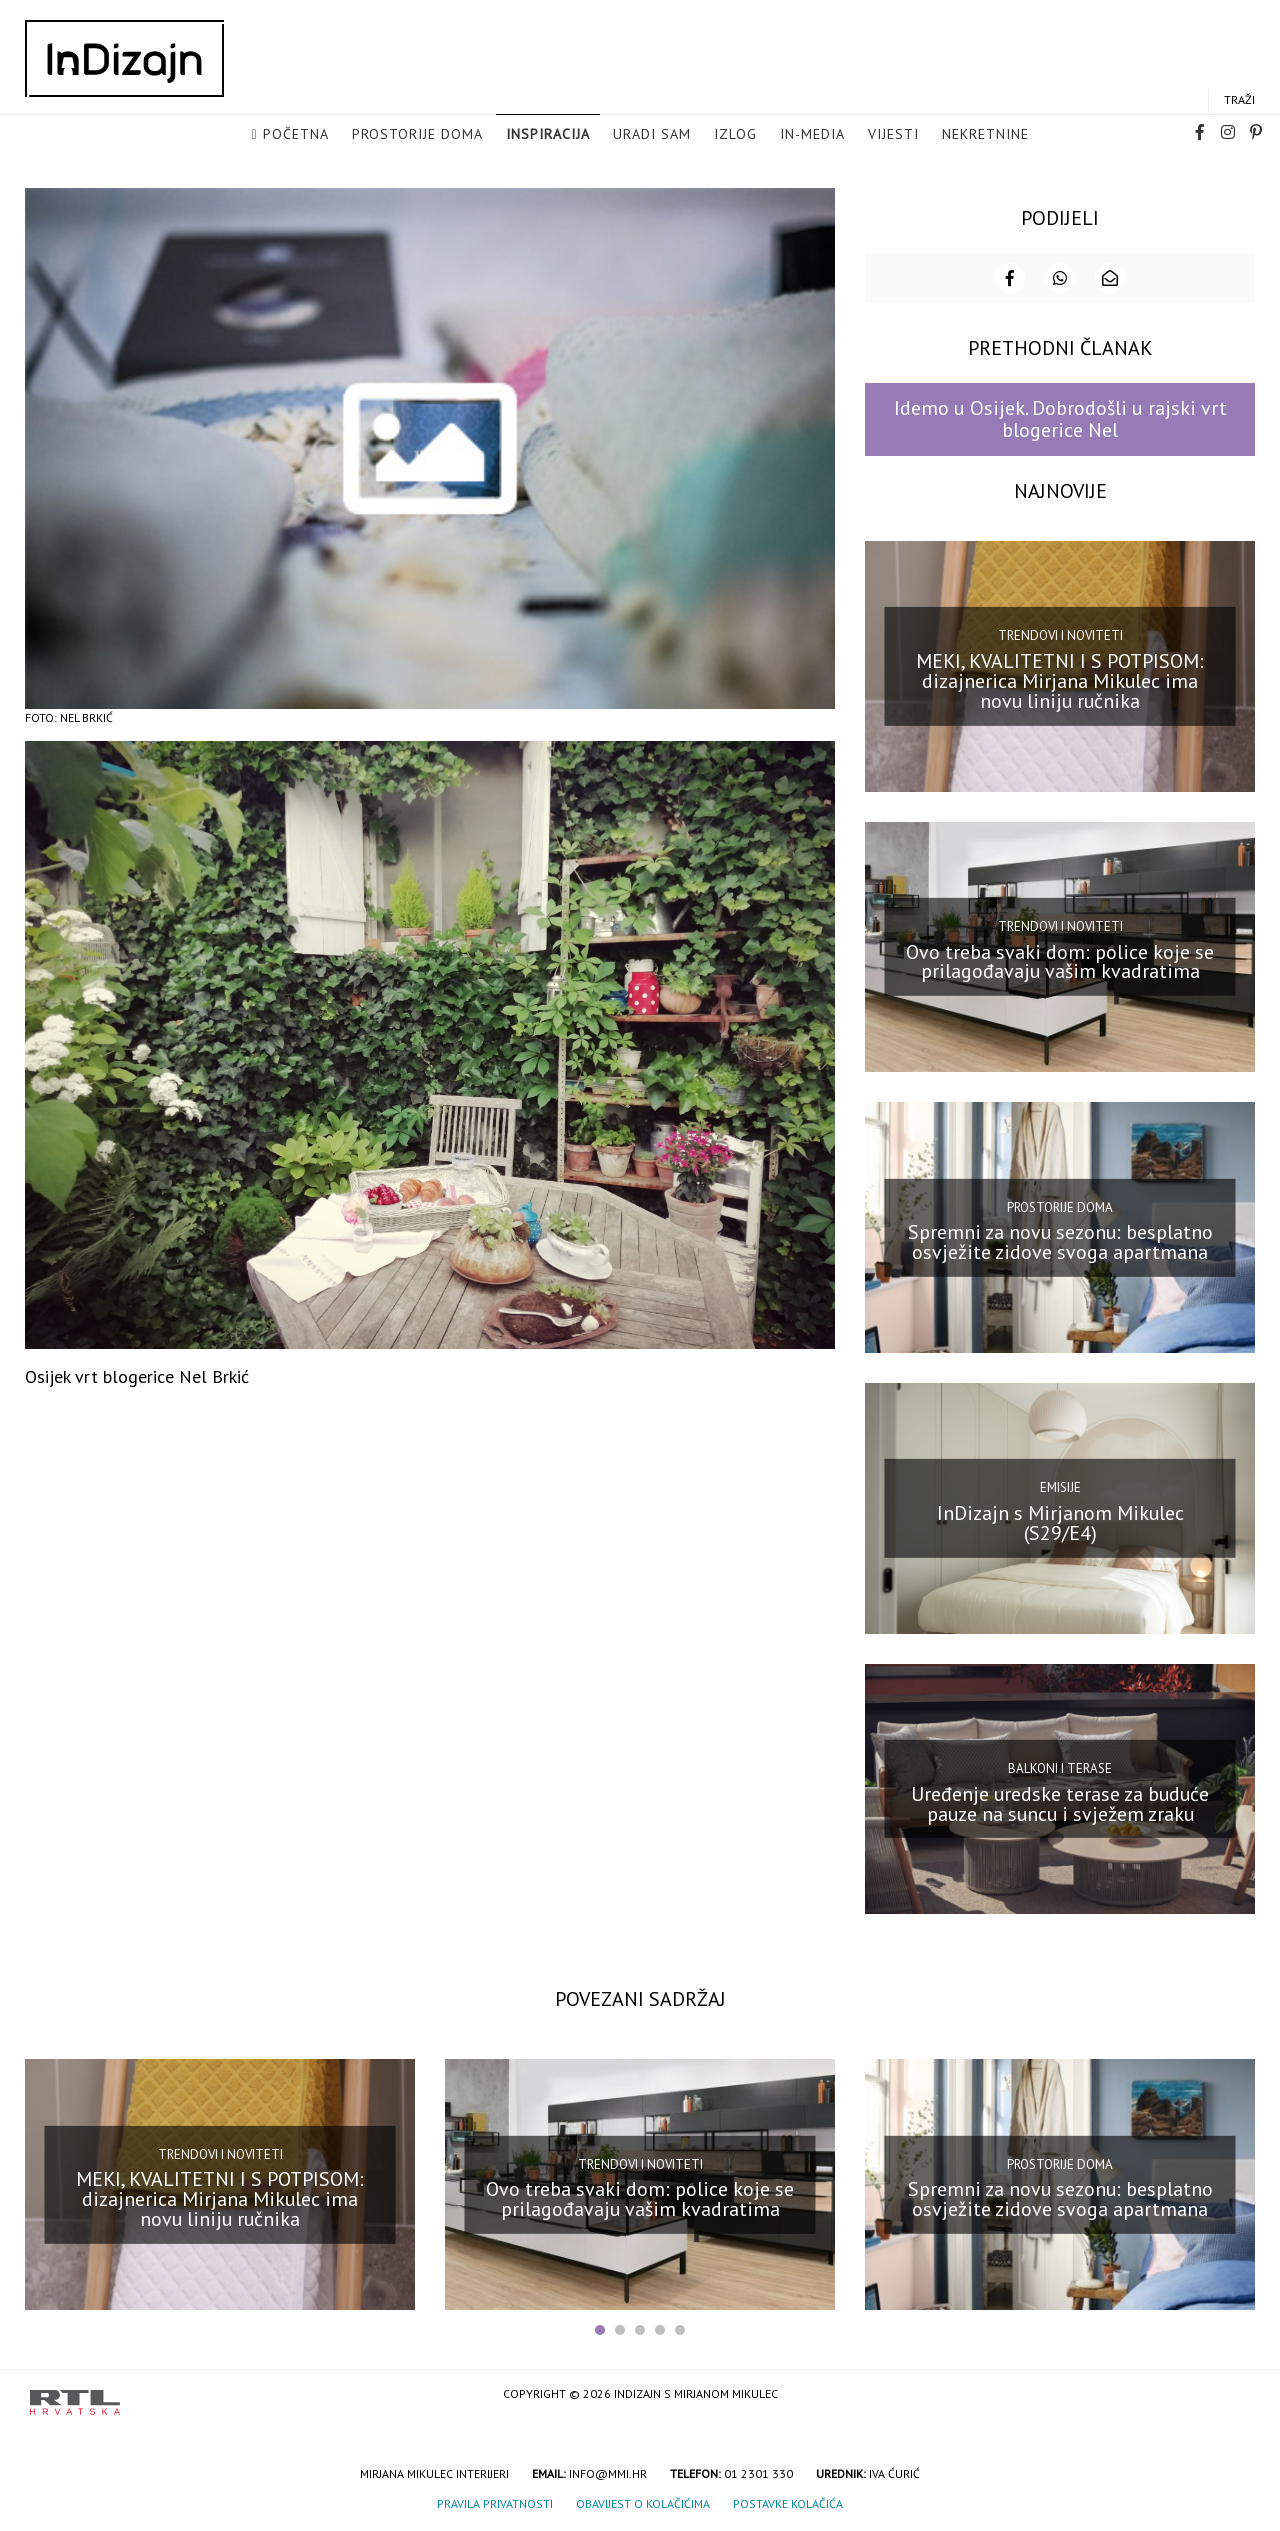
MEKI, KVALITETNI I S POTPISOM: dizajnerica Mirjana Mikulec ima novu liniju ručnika (1060, 682)
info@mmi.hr (608, 2474)
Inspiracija (548, 135)
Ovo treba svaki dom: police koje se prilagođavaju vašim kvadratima (1060, 962)
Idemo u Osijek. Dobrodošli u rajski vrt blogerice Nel (1060, 419)
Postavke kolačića (788, 2504)
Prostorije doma (417, 135)
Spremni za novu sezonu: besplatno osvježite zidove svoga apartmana (1060, 1243)
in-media (812, 135)
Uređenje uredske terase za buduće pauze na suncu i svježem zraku (1060, 1804)
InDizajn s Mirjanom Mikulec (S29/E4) (1060, 1524)
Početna (296, 135)
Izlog (735, 135)
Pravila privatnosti (495, 2504)
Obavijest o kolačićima (643, 2504)
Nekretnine (985, 135)
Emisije (1060, 1488)
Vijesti (893, 135)
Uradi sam (652, 135)
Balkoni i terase (1060, 1769)
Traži (1239, 100)
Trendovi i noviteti (1060, 636)
